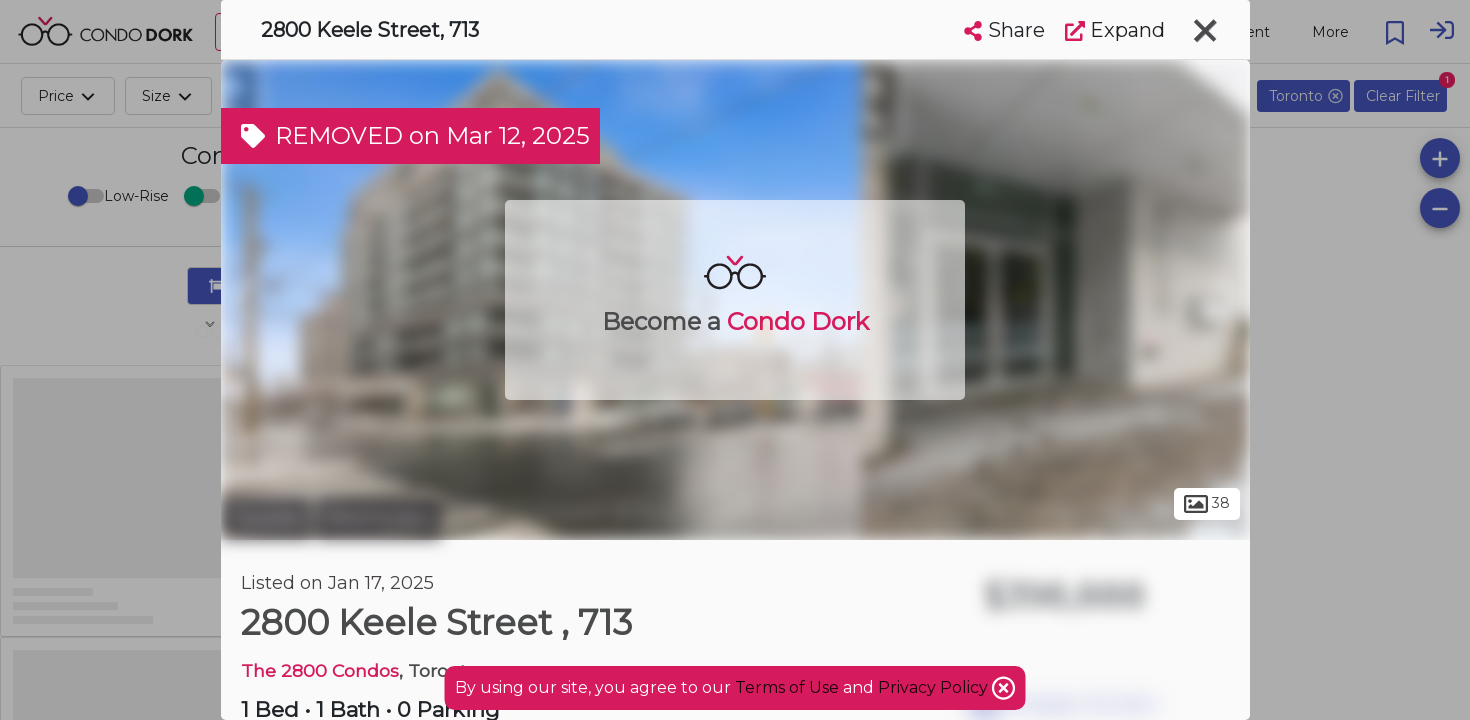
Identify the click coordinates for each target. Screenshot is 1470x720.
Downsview (378, 518)
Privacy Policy (935, 687)
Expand (1115, 30)
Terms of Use (787, 687)
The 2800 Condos (320, 670)
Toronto (266, 518)
